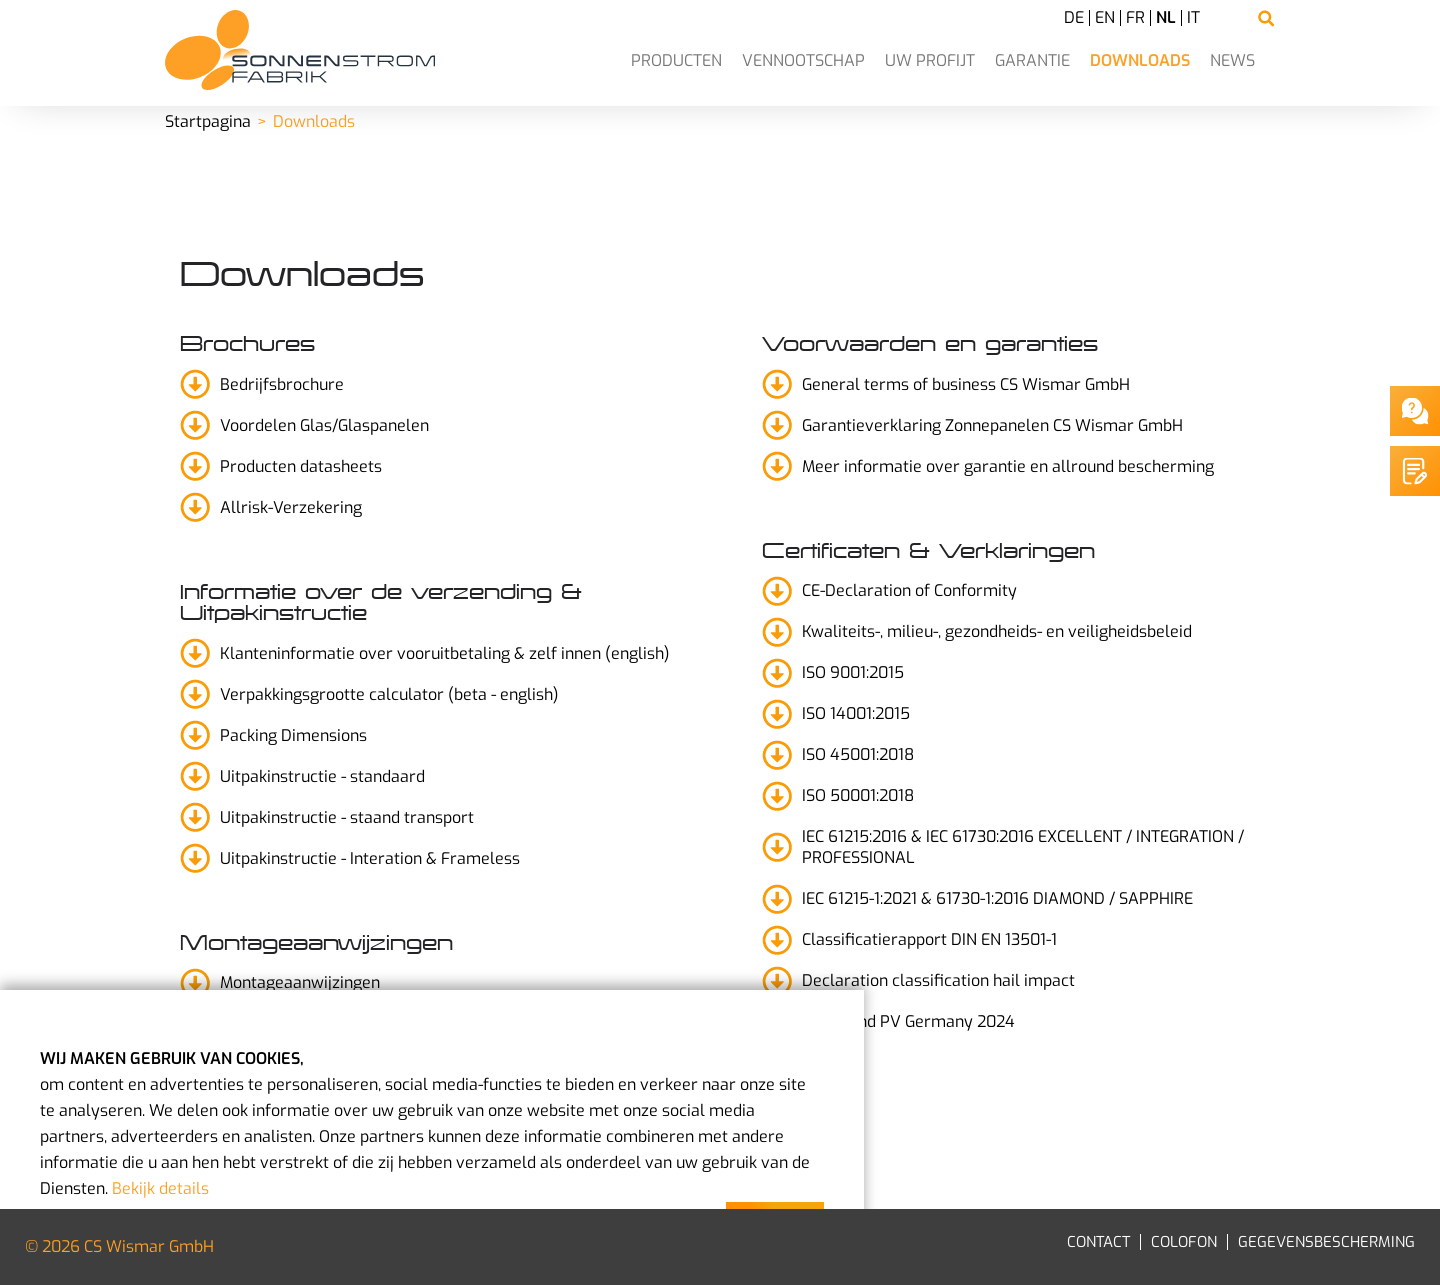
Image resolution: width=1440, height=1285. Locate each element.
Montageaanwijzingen (300, 982)
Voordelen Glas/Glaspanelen (324, 425)
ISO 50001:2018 (858, 795)
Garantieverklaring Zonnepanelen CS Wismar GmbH (992, 425)
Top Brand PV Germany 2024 (908, 1021)
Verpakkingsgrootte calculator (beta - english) (389, 694)
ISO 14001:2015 (856, 713)
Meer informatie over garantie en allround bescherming (1008, 466)
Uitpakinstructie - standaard (322, 776)
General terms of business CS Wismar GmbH (966, 384)
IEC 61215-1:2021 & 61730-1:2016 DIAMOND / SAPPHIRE (997, 898)
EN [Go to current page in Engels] (1105, 17)
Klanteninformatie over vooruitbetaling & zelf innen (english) (445, 653)
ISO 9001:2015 (853, 672)
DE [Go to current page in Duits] (1074, 17)
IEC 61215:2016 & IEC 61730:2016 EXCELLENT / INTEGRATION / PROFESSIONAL (1023, 847)
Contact (1098, 1242)
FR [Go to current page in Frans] (1135, 17)
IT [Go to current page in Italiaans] (1193, 17)
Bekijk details (160, 1188)
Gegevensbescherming (1326, 1242)
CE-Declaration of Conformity (909, 590)
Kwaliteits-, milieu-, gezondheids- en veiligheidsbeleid (997, 631)
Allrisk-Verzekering (291, 507)
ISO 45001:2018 (858, 754)
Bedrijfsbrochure (282, 384)
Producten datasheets (301, 466)
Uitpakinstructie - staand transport (347, 817)
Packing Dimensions (293, 735)
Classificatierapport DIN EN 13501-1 (929, 939)
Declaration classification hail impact (938, 980)
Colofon (1184, 1242)
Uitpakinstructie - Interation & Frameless (370, 858)
